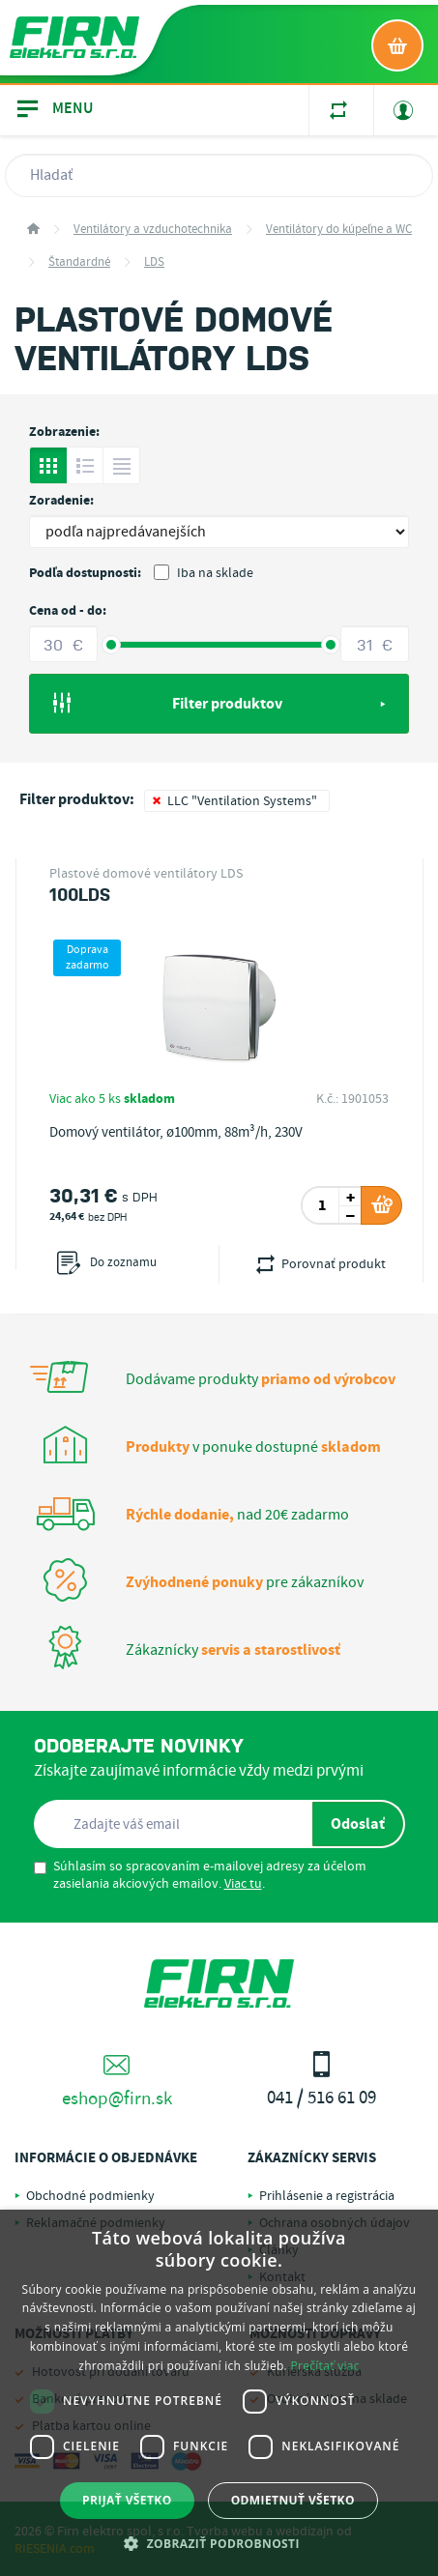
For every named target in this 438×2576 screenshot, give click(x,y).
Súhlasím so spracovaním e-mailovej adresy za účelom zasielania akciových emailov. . (200, 1875)
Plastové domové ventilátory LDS (146, 874)
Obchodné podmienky (90, 2196)
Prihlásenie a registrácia (326, 2196)
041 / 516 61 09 (321, 2080)
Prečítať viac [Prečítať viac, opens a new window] (324, 2366)
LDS (154, 262)
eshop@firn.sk (117, 2081)
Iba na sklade (203, 573)
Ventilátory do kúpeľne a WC (339, 229)
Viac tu (243, 1884)
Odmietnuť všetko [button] (293, 2500)
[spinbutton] (322, 1205)
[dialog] (219, 2393)
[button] (219, 2543)
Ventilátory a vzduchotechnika (152, 229)
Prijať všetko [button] (127, 2500)
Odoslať (358, 1824)
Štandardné (79, 262)
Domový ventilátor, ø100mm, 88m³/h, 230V (176, 1133)
